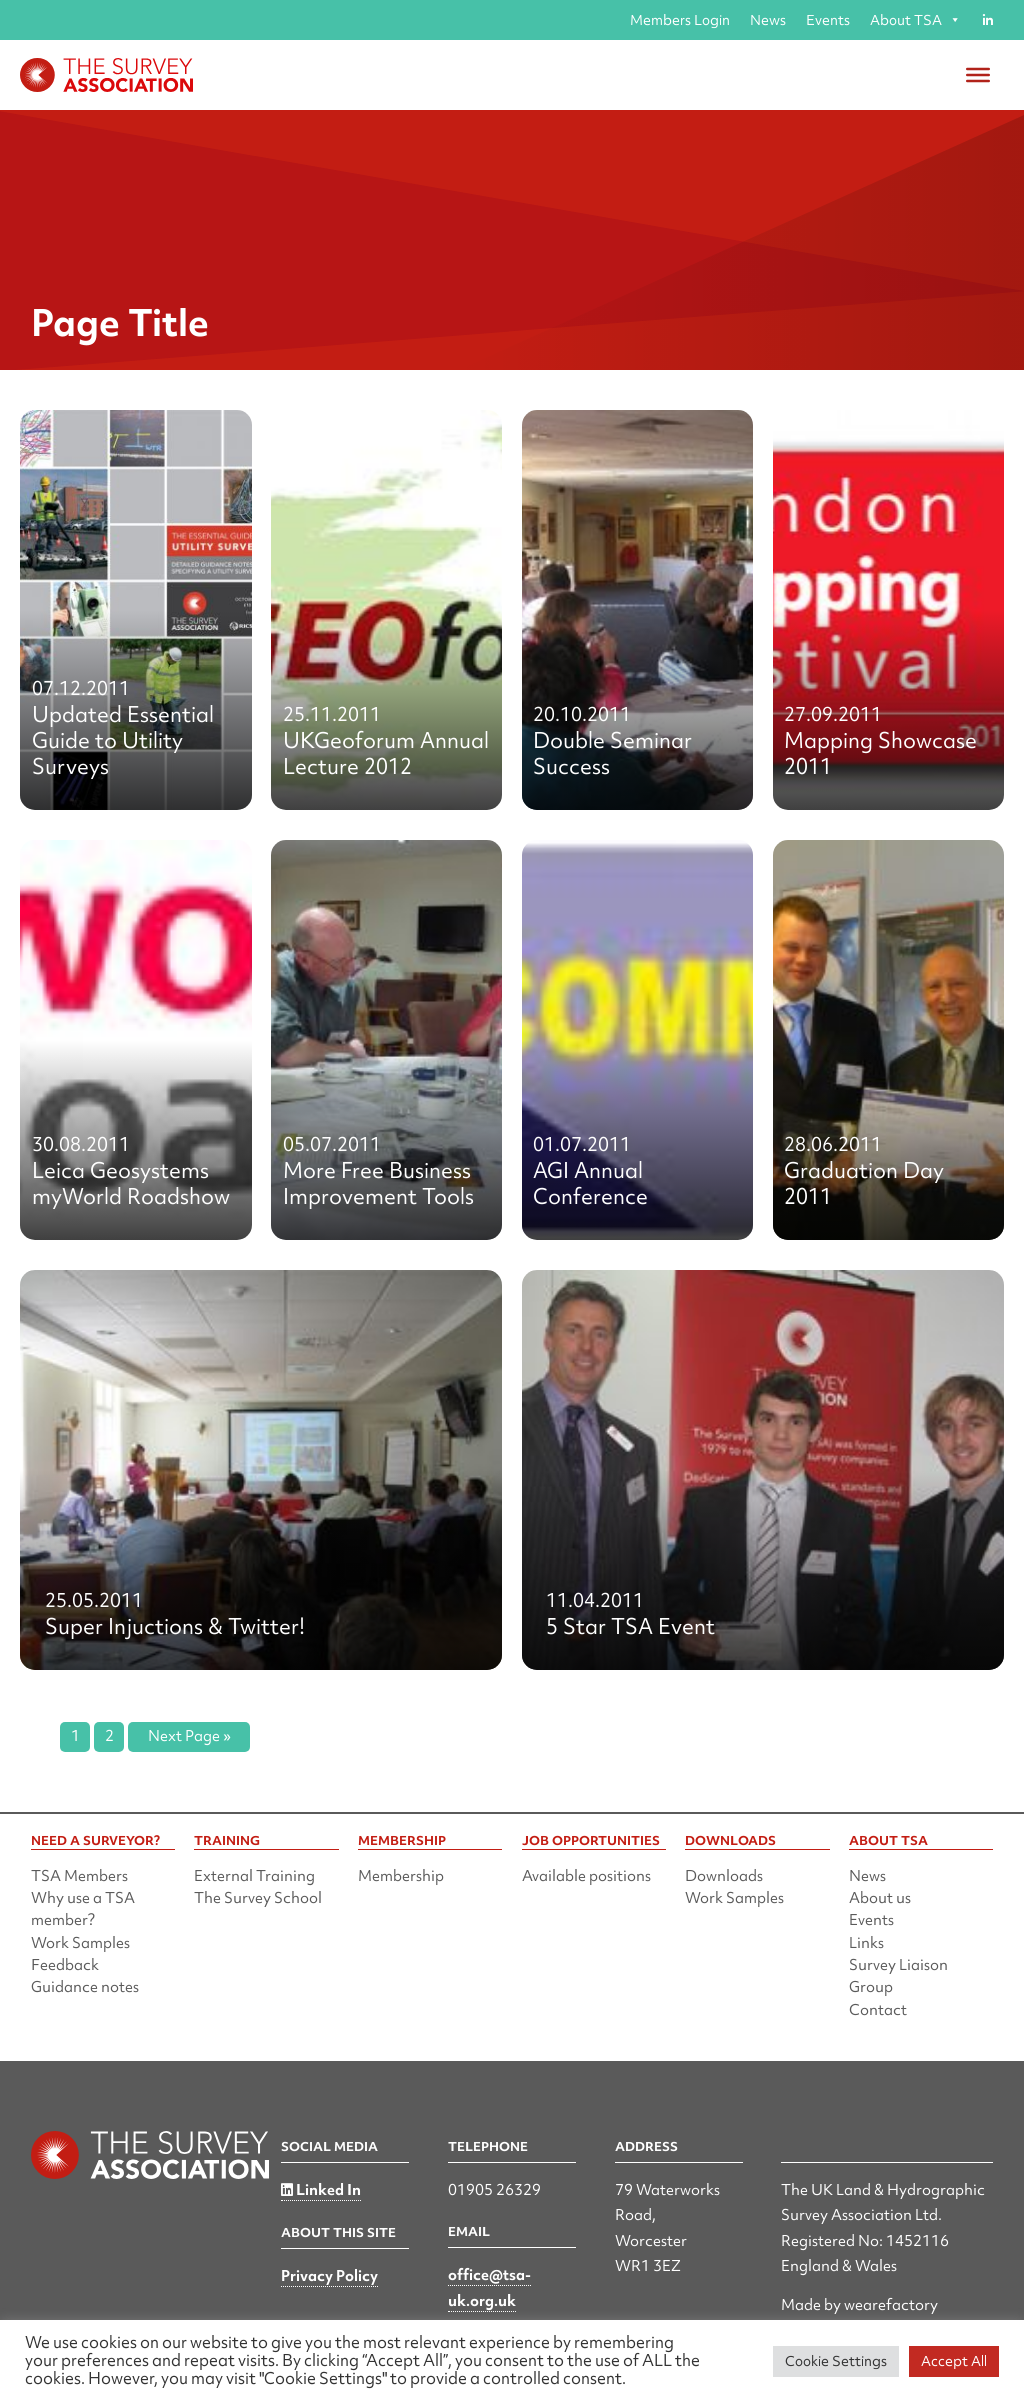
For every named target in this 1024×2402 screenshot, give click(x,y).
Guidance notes (85, 1987)
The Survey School (258, 1898)
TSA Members (79, 1876)
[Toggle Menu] (978, 75)
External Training (254, 1876)
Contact (878, 2010)
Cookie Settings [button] (836, 2361)
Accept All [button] (954, 2361)
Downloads (724, 1876)
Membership (401, 1876)
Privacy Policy (329, 2276)
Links (866, 1943)
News (768, 20)
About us (880, 1898)
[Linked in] (987, 20)
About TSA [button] (915, 20)
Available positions (586, 1876)
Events (828, 20)
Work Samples (80, 1943)
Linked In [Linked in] (321, 2190)
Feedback (65, 1965)
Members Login (680, 20)
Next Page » (189, 1736)
